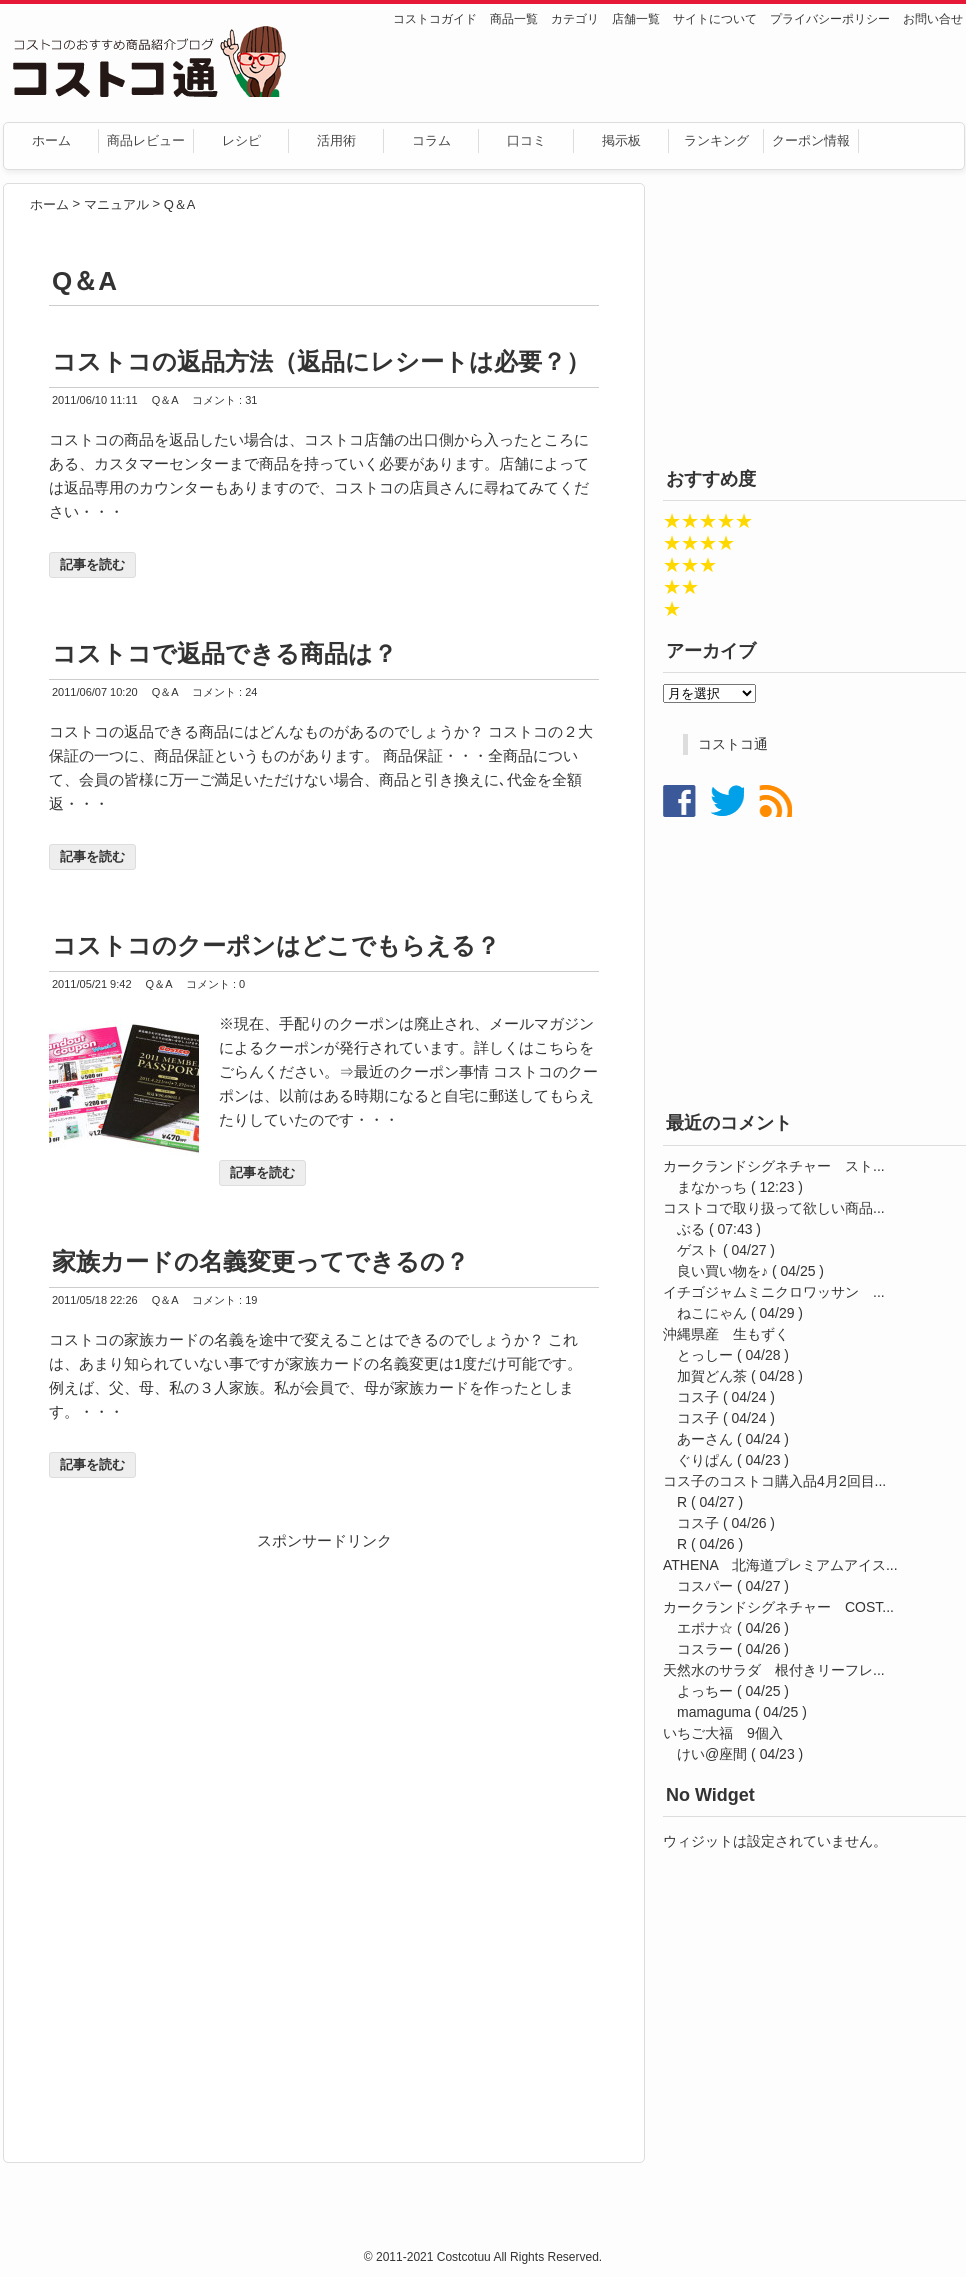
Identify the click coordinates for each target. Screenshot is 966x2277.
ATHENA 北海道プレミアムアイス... (780, 1565)
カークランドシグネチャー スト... (774, 1166)
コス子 (698, 1397)
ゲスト (698, 1250)
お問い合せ (933, 19)
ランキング (716, 140)
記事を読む (92, 564)
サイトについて (715, 19)
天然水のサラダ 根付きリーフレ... (774, 1670)
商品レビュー (146, 140)
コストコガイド (435, 19)
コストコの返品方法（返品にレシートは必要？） (321, 361)
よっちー (705, 1691)
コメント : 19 (224, 1300)
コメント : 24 (224, 692)
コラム (431, 140)
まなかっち (712, 1187)
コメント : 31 (224, 400)
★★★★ (699, 543)
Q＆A (166, 400)
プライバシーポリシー (830, 19)
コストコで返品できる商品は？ (224, 653)
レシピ (241, 140)
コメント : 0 (215, 984)
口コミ (526, 140)
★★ (681, 587)
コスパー (705, 1586)
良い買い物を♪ (722, 1271)
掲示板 (621, 140)
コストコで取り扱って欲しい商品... (774, 1208)
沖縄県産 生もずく (726, 1334)
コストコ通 (733, 744)
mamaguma (714, 1712)
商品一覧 (514, 19)
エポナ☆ (705, 1628)
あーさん (705, 1439)
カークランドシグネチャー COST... (778, 1607)
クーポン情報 (811, 140)
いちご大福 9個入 (723, 1733)
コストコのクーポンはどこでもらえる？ (276, 945)
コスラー (705, 1649)
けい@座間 (712, 1754)
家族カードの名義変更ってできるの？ (260, 1261)
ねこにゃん (712, 1313)
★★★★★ (708, 521)
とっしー (705, 1355)
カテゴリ (575, 19)
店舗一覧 (636, 19)
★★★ (690, 565)
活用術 (336, 140)
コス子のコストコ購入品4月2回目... (774, 1481)
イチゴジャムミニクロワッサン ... (774, 1292)
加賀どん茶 (712, 1376)
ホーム (51, 140)
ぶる (691, 1229)
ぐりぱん (705, 1460)
